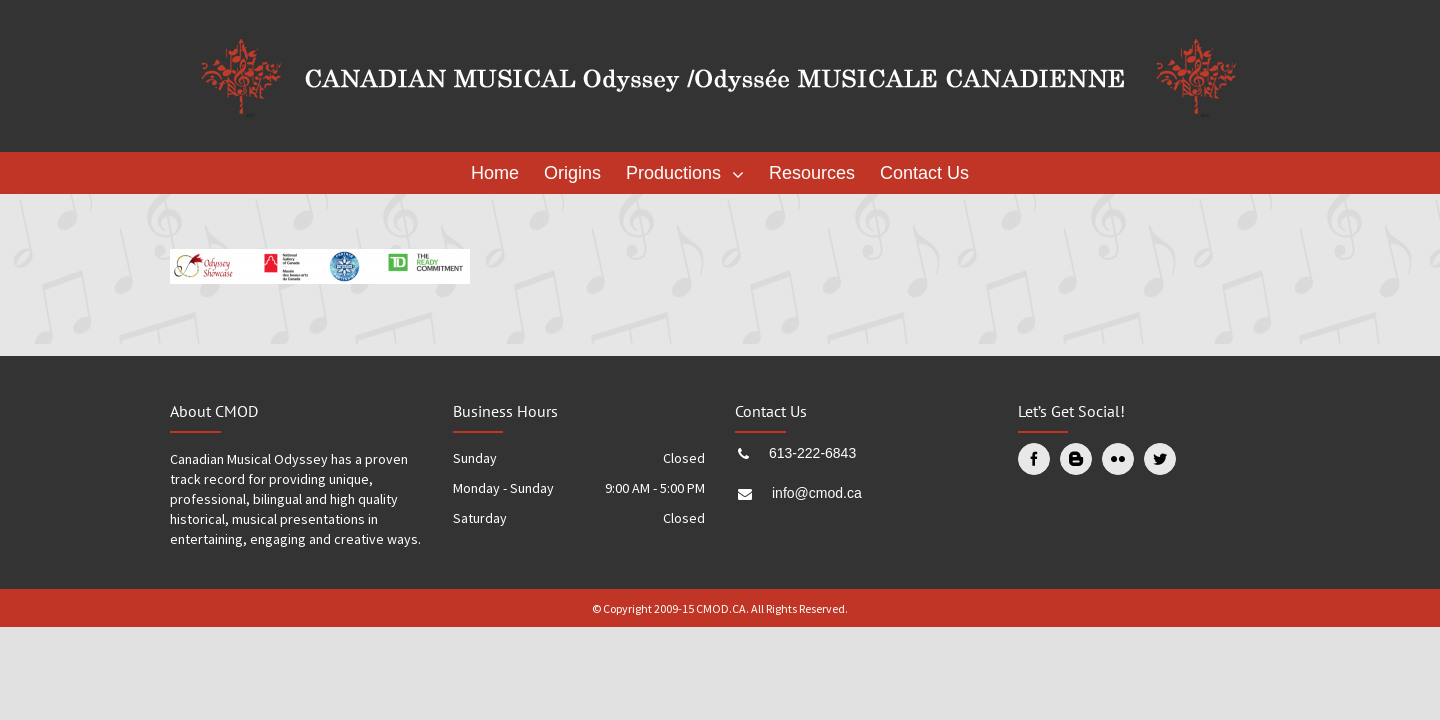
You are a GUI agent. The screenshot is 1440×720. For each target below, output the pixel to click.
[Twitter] (1160, 459)
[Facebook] (1034, 459)
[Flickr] (1118, 459)
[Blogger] (1076, 459)
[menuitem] (500, 173)
